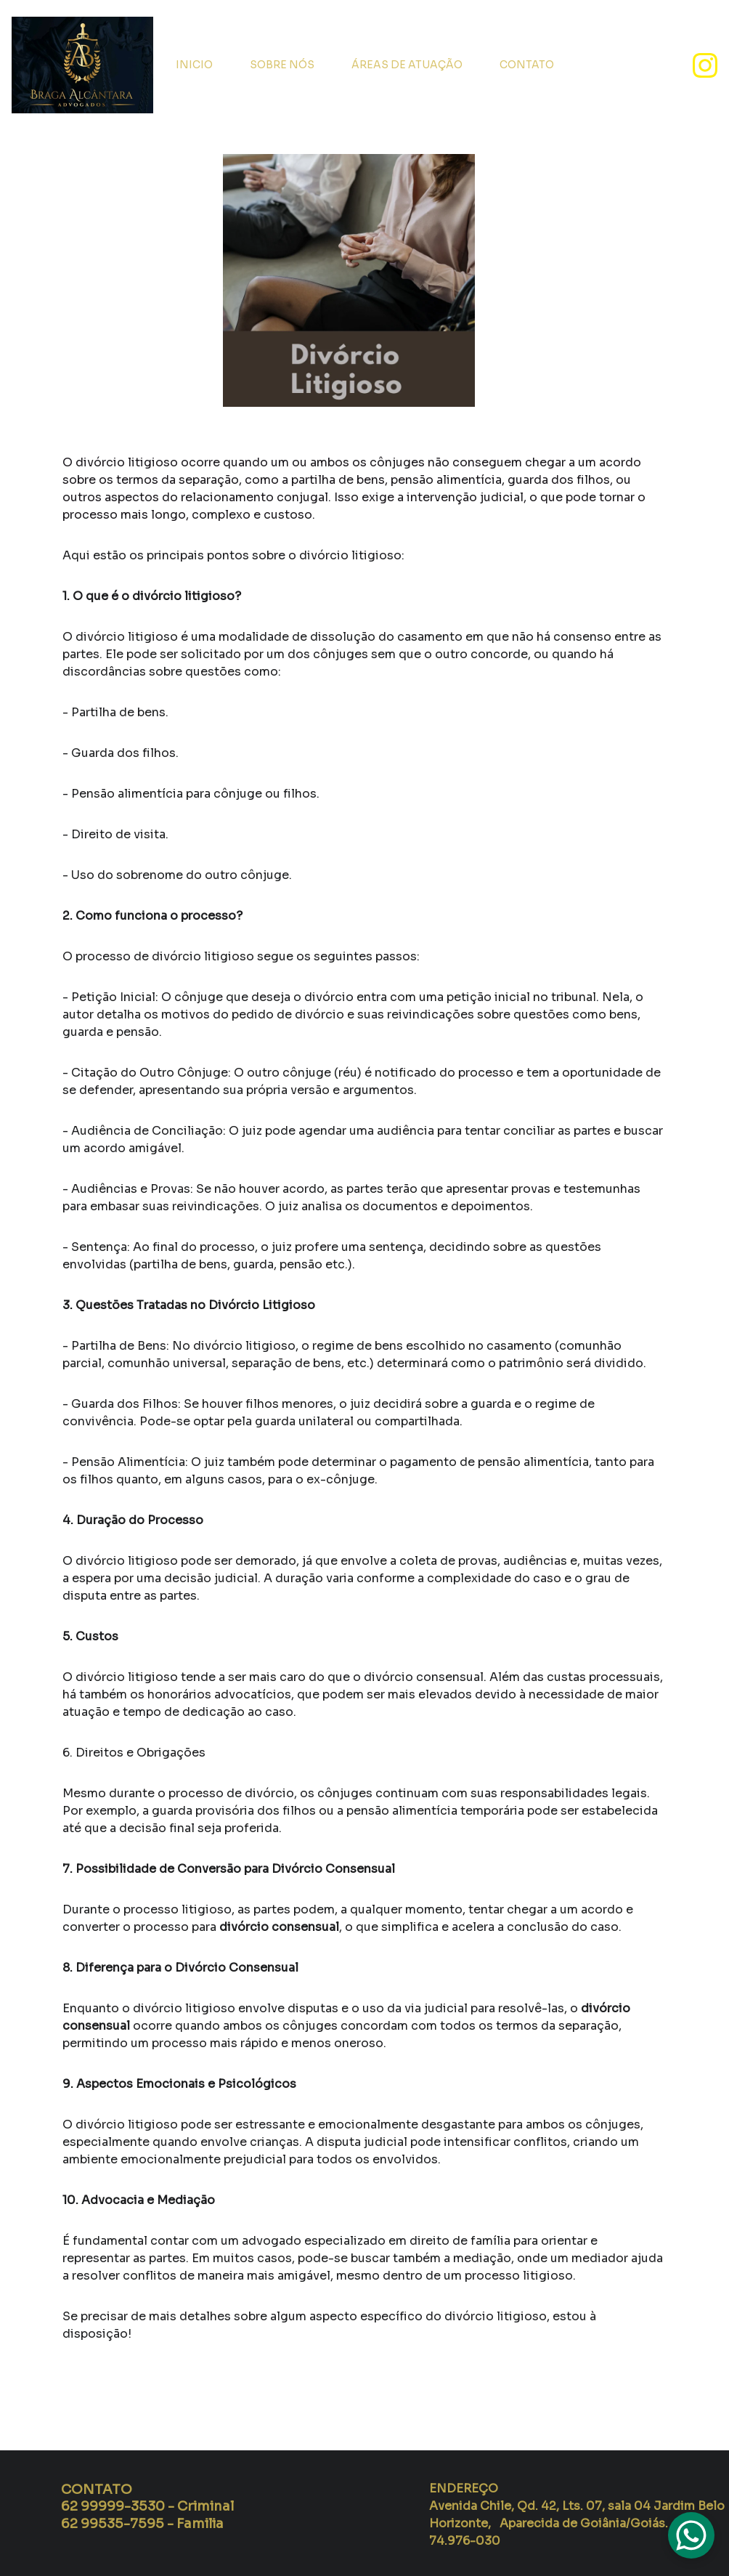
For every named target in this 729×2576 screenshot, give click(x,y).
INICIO (194, 65)
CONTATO (527, 65)
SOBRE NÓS (282, 65)
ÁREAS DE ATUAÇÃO (407, 65)
